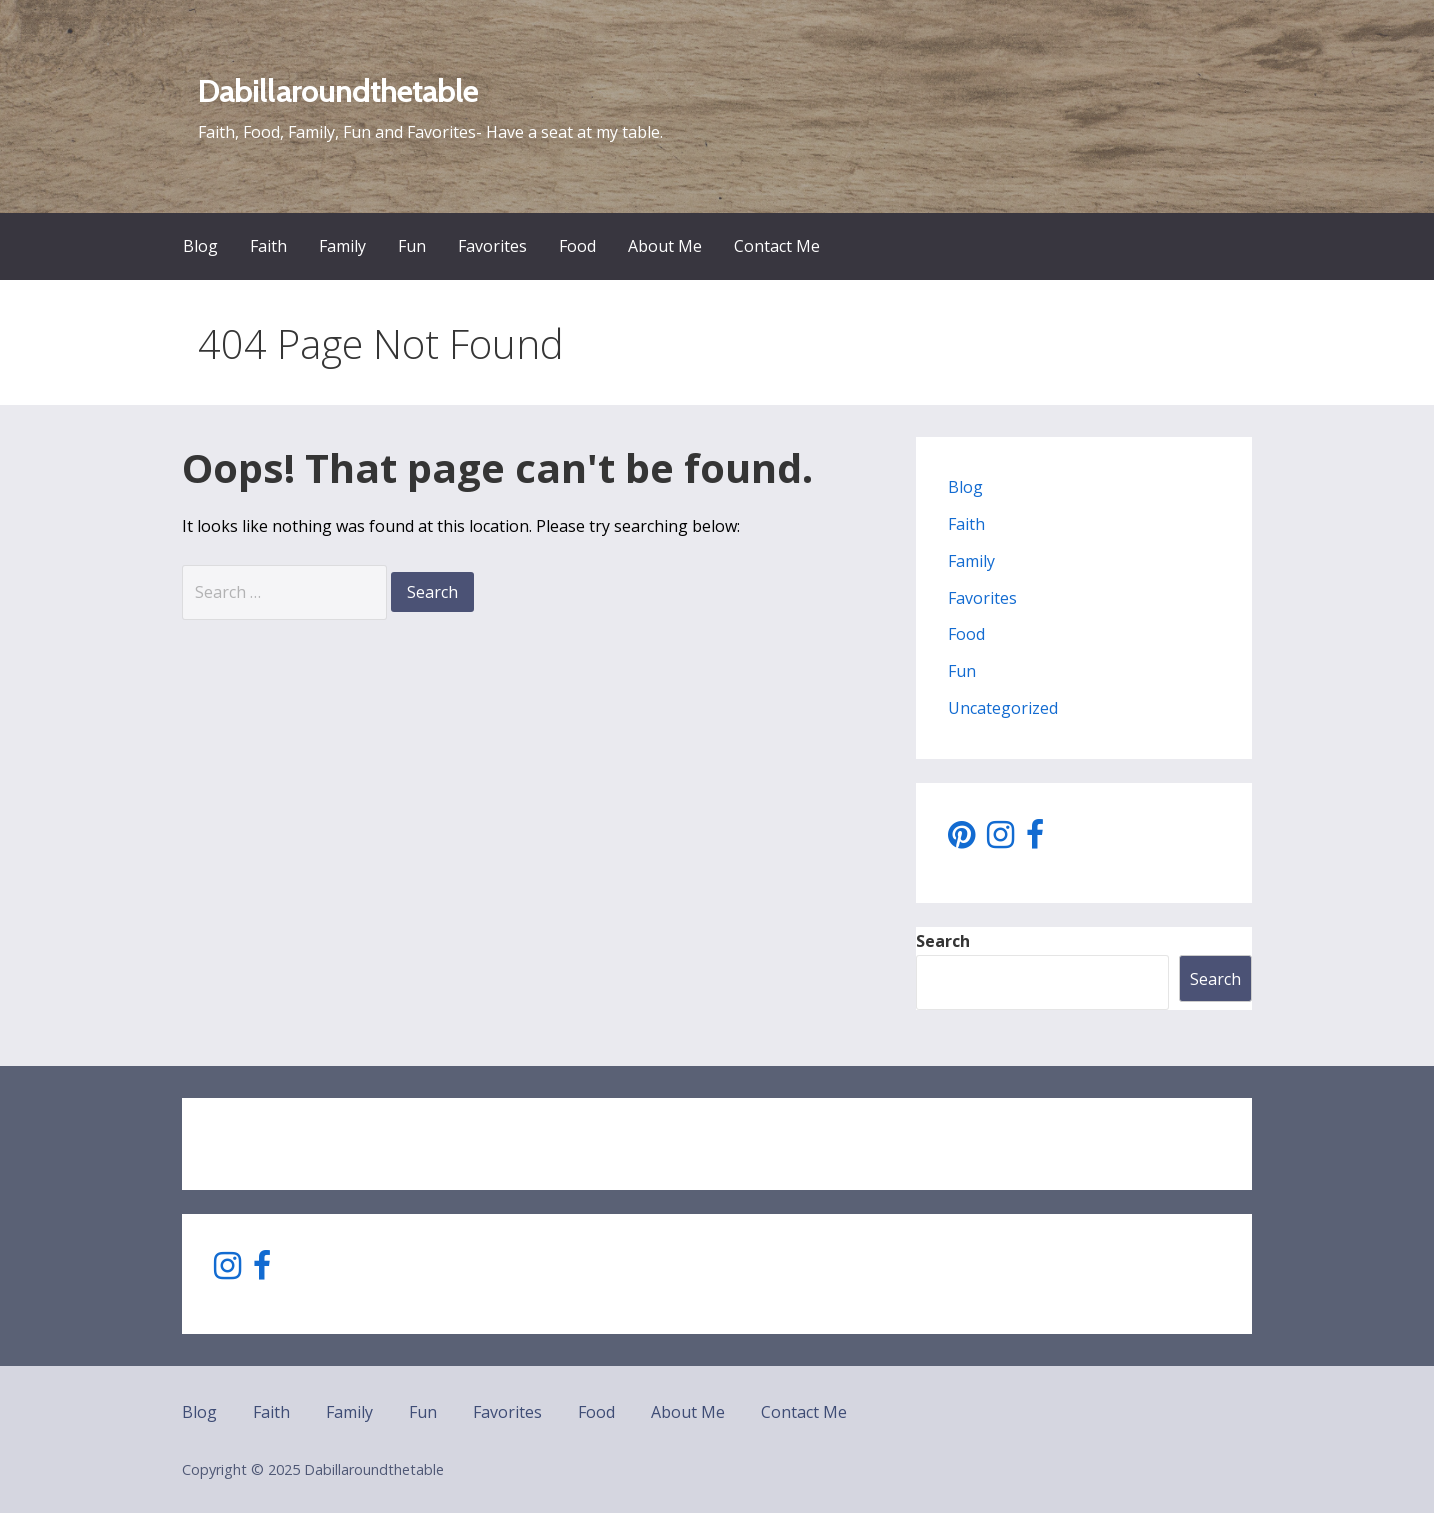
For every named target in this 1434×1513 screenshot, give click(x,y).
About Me (665, 246)
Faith (268, 246)
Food (577, 246)
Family (342, 246)
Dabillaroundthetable (338, 90)
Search (943, 941)
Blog (200, 246)
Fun (412, 246)
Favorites (492, 246)
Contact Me (777, 246)
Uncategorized (1003, 708)
